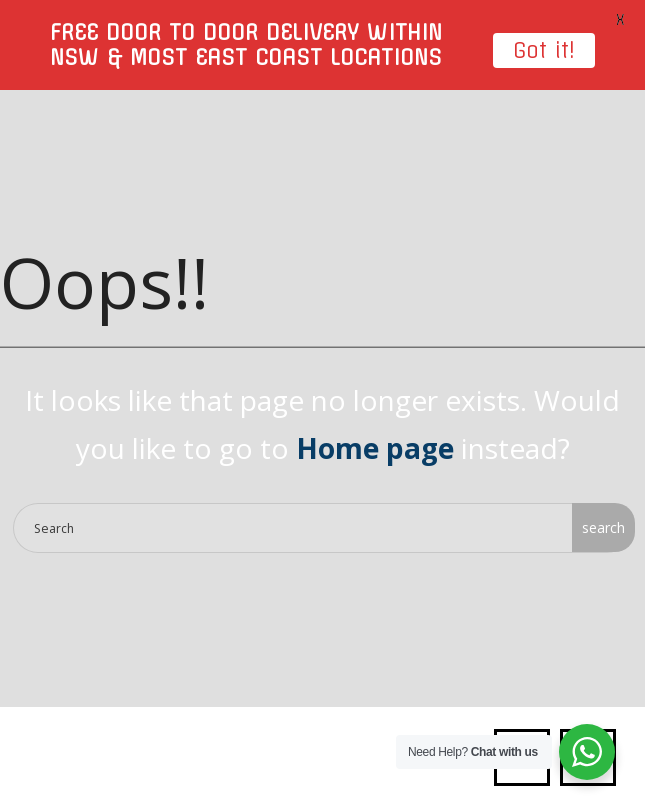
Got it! (544, 50)
